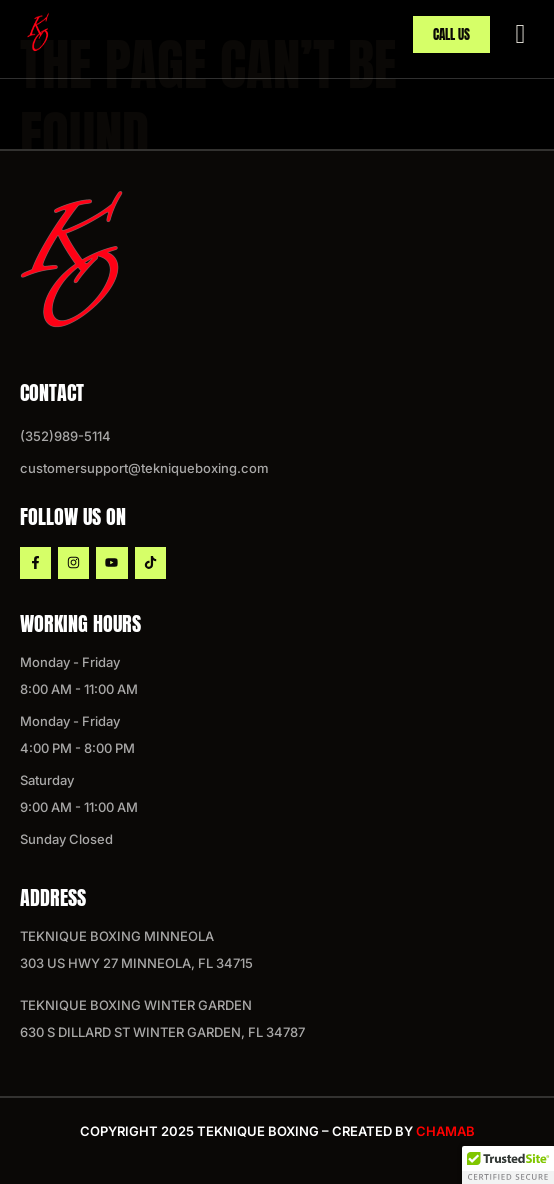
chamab (445, 1131)
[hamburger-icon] (520, 32)
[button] (508, 1165)
